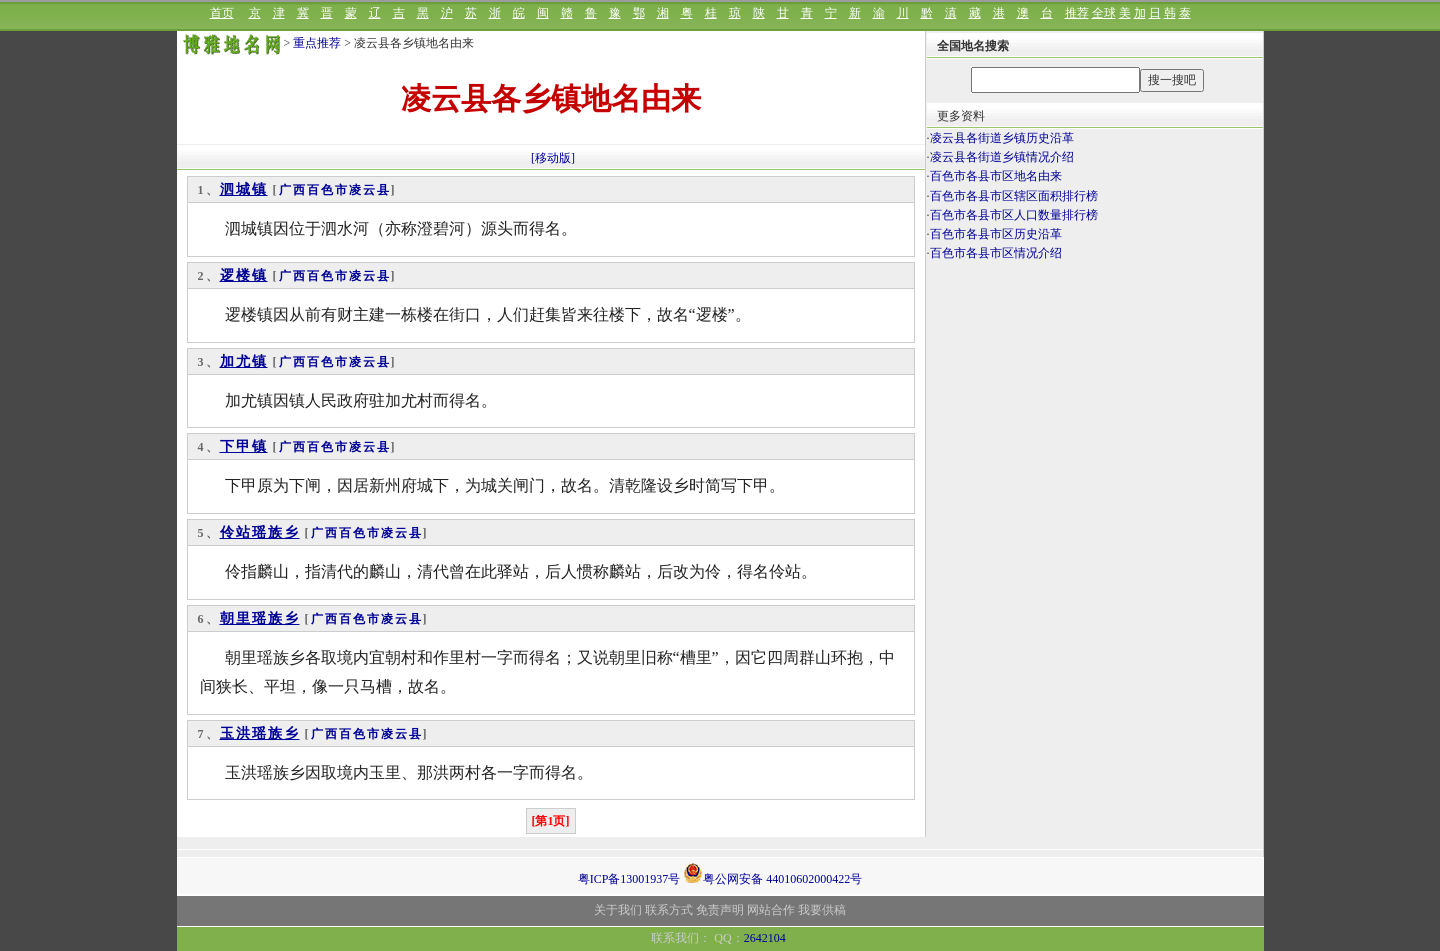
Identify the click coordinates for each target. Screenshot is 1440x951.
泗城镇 (244, 189)
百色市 (328, 190)
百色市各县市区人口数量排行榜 (1014, 215)
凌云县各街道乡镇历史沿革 (1002, 138)
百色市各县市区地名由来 (996, 176)
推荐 (1077, 13)
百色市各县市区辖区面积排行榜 (1014, 196)
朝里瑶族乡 (260, 618)
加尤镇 (244, 361)
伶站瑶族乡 (260, 532)
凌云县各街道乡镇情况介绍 (1002, 157)
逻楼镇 (244, 275)
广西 (293, 190)
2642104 (765, 938)
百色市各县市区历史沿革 (996, 234)
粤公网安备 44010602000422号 (772, 873)
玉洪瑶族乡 (260, 733)
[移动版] (553, 158)
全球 (1104, 13)
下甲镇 (244, 446)
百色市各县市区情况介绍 (996, 253)
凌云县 (370, 190)
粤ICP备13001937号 (629, 879)
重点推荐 (317, 43)
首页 (222, 13)
